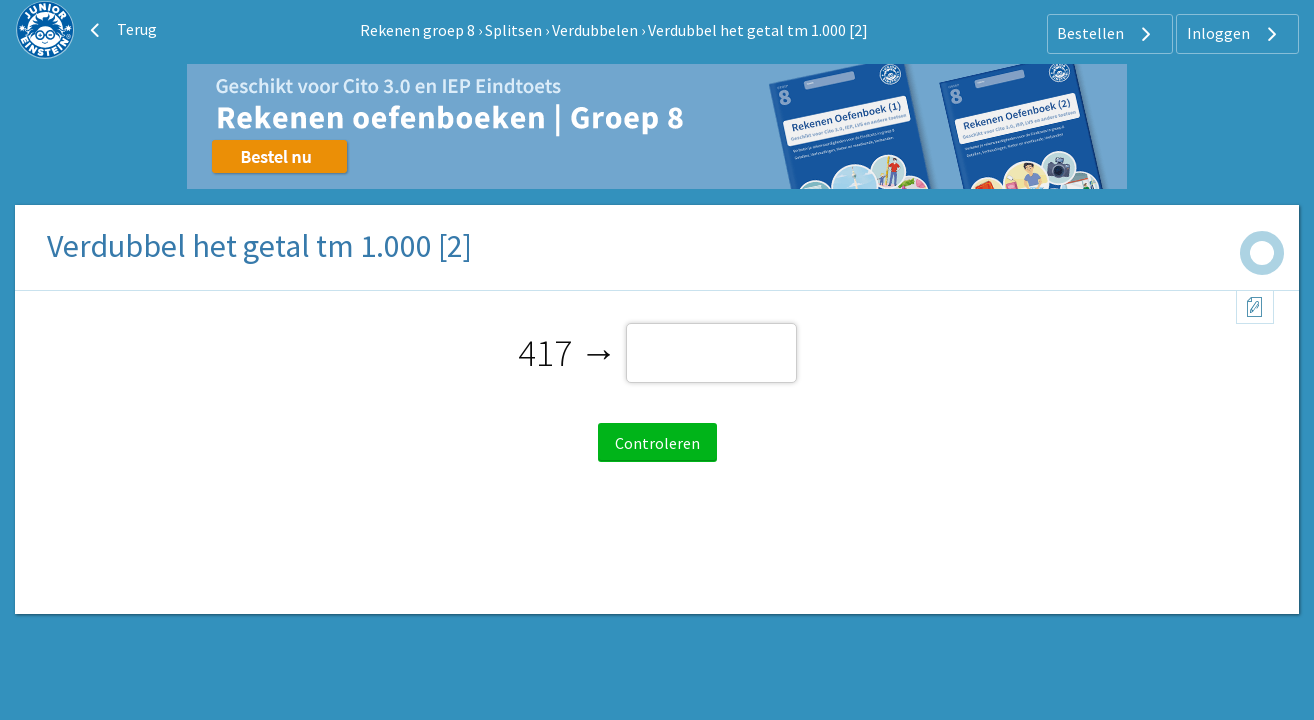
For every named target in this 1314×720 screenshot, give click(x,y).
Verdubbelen (595, 30)
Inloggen (1234, 34)
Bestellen (1106, 34)
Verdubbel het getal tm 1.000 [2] (758, 30)
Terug (121, 30)
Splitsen (513, 30)
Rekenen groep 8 (417, 30)
